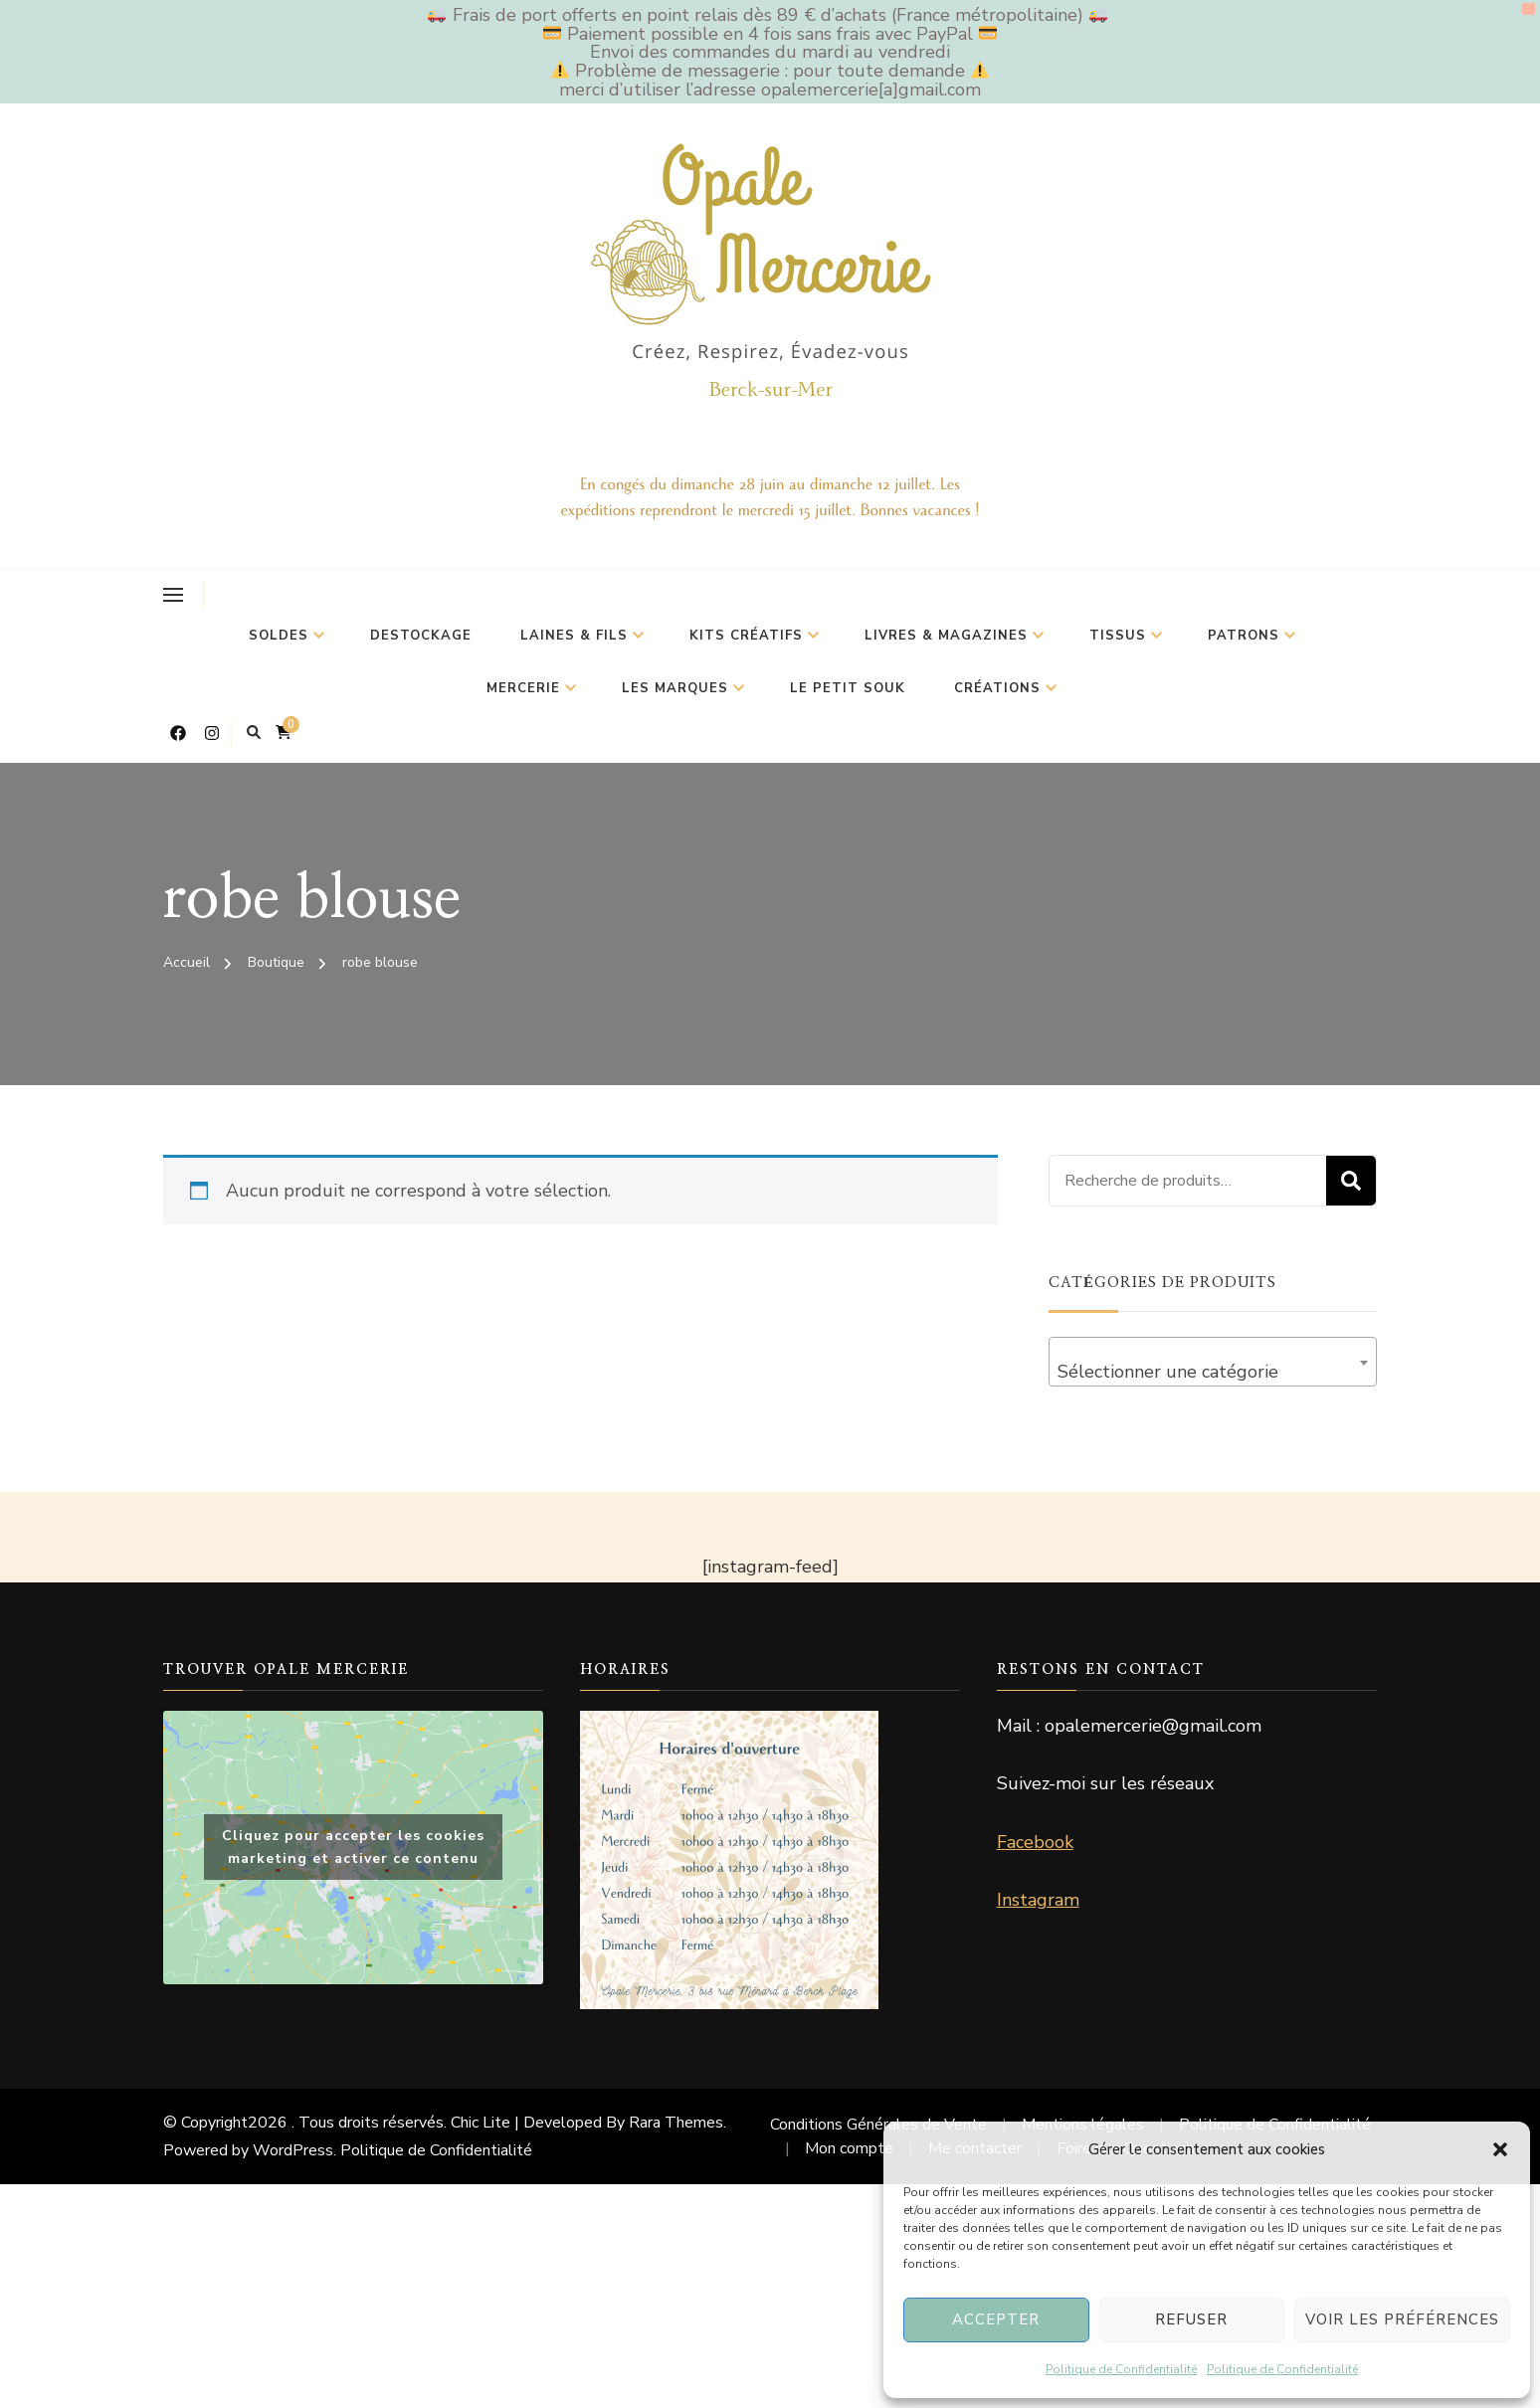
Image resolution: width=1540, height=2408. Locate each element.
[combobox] (1213, 1362)
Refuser (1191, 2319)
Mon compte (849, 2148)
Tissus (1117, 636)
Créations (997, 688)
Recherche (1351, 1180)
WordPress (293, 2150)
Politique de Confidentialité (1121, 2369)
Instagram (1038, 1900)
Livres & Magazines (946, 636)
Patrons (1243, 636)
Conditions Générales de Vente (878, 2124)
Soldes (278, 636)
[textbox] (1213, 1371)
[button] (1500, 2149)
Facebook (1035, 1842)
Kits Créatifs (746, 636)
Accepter (996, 2319)
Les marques (675, 688)
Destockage (421, 636)
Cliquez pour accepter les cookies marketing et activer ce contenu (353, 1847)
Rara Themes (676, 2122)
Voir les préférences (1402, 2319)
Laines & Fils (574, 636)
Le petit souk (847, 688)
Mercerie (523, 688)
